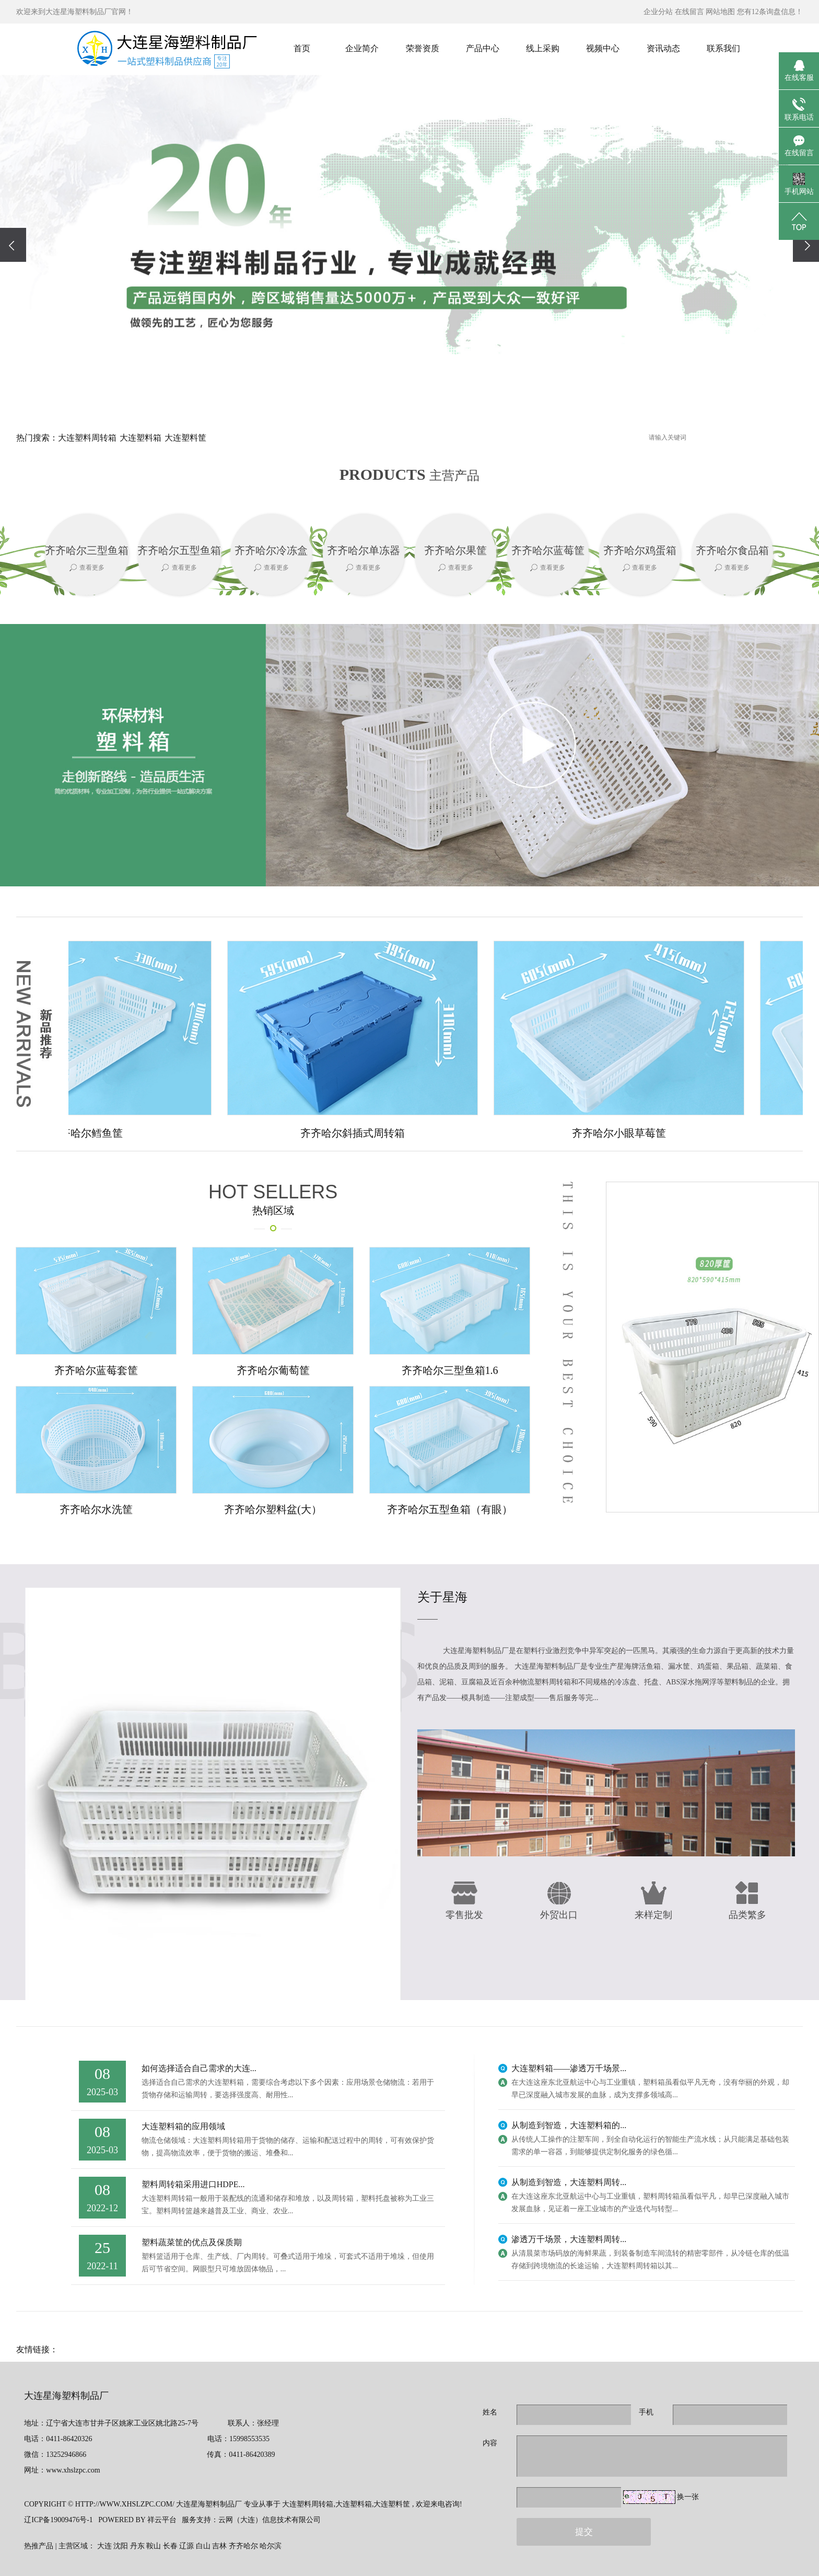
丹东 (137, 2546)
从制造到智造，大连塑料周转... (568, 2182)
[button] (380, 395)
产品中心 (482, 48)
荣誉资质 (422, 48)
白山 (203, 2546)
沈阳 (120, 2546)
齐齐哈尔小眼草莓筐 (625, 1133)
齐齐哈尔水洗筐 (96, 1509)
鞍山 (153, 2546)
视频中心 (602, 48)
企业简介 (362, 48)
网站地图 (720, 12)
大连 (104, 2546)
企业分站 (658, 12)
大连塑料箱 (140, 437)
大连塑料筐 (185, 437)
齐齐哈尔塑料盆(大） (273, 1509)
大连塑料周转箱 (87, 437)
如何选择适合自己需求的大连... (199, 2068)
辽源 (186, 2546)
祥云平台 (162, 2520)
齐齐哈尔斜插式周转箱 (359, 1133)
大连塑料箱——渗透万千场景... (568, 2068)
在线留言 (689, 12)
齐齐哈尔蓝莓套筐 (96, 1370)
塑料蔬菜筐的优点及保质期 (192, 2242)
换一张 (688, 2497)
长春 (170, 2546)
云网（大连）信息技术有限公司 (269, 2520)
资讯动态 (663, 48)
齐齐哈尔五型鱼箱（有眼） (449, 1509)
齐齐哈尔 (243, 2546)
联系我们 (723, 48)
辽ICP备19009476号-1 (58, 2520)
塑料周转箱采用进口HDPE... (193, 2184)
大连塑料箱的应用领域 (183, 2126)
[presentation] (13, 245)
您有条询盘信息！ (770, 12)
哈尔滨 (271, 2546)
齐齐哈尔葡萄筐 (273, 1370)
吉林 (219, 2546)
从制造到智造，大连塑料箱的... (568, 2125)
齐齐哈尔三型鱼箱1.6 (450, 1370)
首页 (302, 48)
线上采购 (542, 48)
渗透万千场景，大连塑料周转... (568, 2239)
